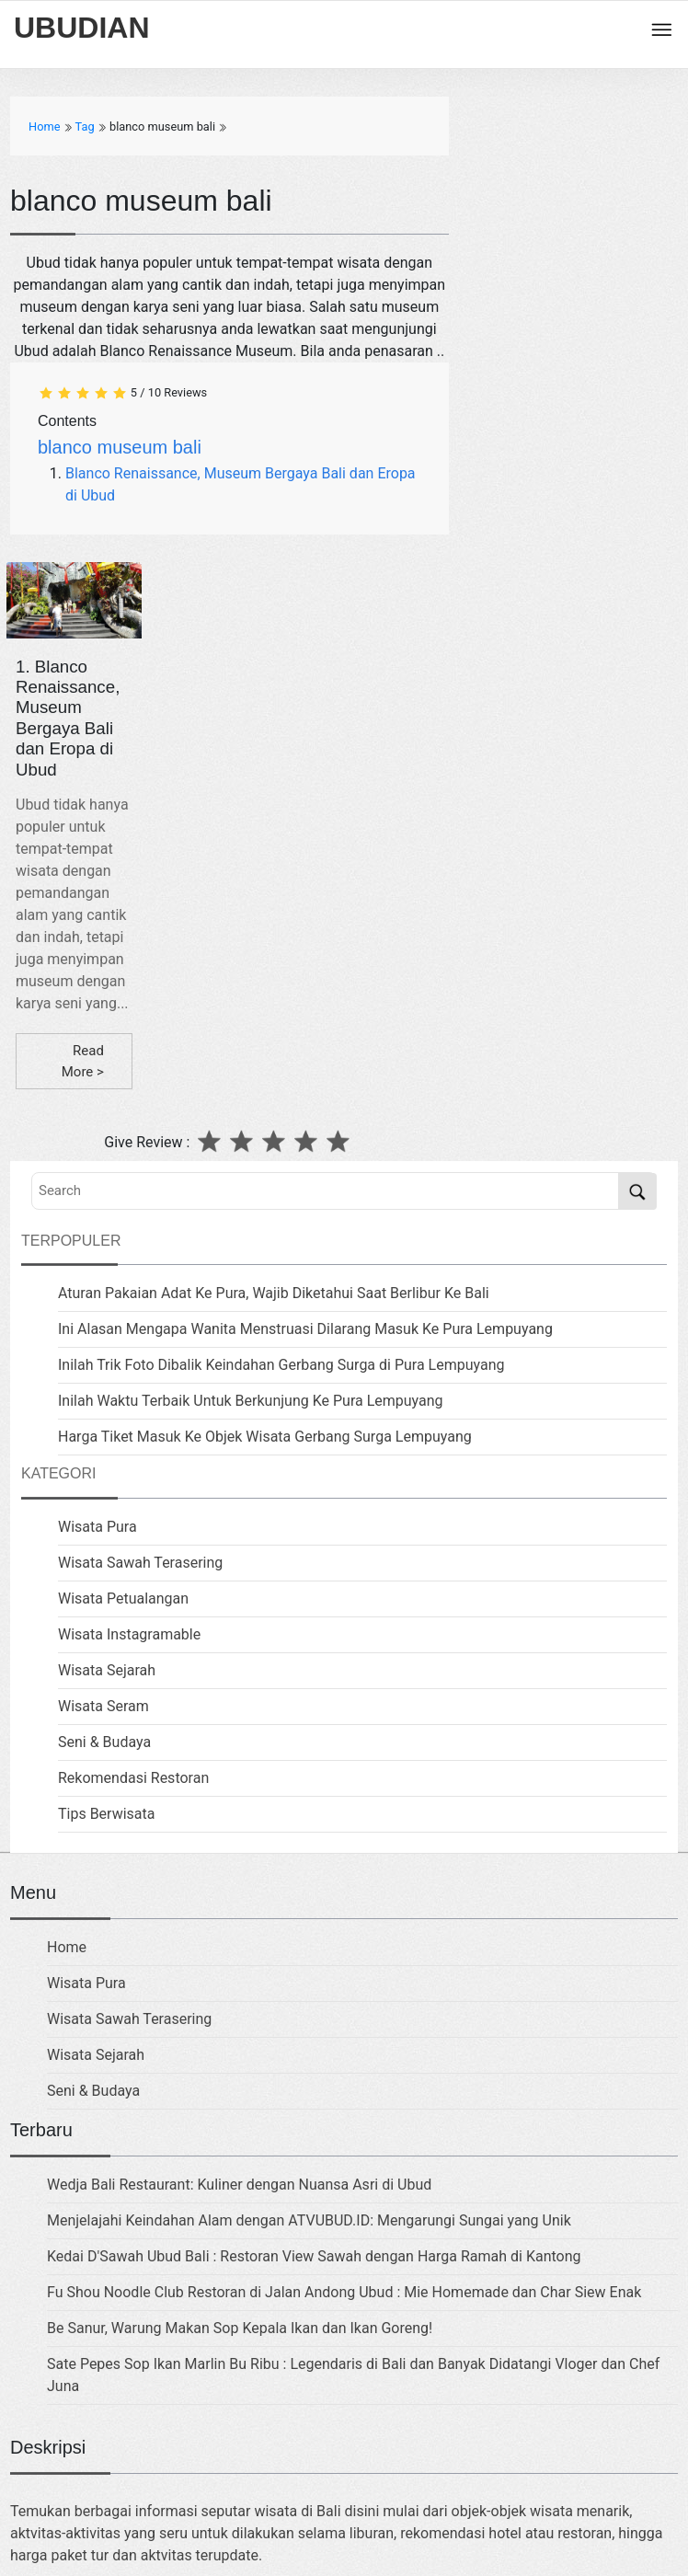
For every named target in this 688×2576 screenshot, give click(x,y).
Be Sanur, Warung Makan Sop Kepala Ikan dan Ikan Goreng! (239, 2328)
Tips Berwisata (106, 1814)
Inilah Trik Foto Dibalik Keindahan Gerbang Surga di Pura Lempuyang (281, 1365)
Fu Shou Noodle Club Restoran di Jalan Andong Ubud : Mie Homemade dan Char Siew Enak (344, 2292)
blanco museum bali (119, 447)
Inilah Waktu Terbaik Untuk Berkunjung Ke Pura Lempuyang (250, 1400)
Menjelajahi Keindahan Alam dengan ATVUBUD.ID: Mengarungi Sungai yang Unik (309, 2220)
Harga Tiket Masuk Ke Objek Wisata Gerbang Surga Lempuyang (265, 1436)
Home (66, 1947)
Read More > (83, 1061)
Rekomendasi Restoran (133, 1778)
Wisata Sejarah (106, 1670)
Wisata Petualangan (123, 1598)
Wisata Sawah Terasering (140, 1562)
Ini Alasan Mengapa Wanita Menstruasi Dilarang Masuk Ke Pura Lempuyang (305, 1329)
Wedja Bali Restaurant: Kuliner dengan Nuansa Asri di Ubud (239, 2184)
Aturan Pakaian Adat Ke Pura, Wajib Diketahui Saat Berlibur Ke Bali (273, 1293)
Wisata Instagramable (129, 1634)
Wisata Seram (103, 1706)
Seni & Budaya (104, 1742)
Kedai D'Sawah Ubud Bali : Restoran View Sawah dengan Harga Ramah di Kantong (313, 2256)
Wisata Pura (97, 1526)
